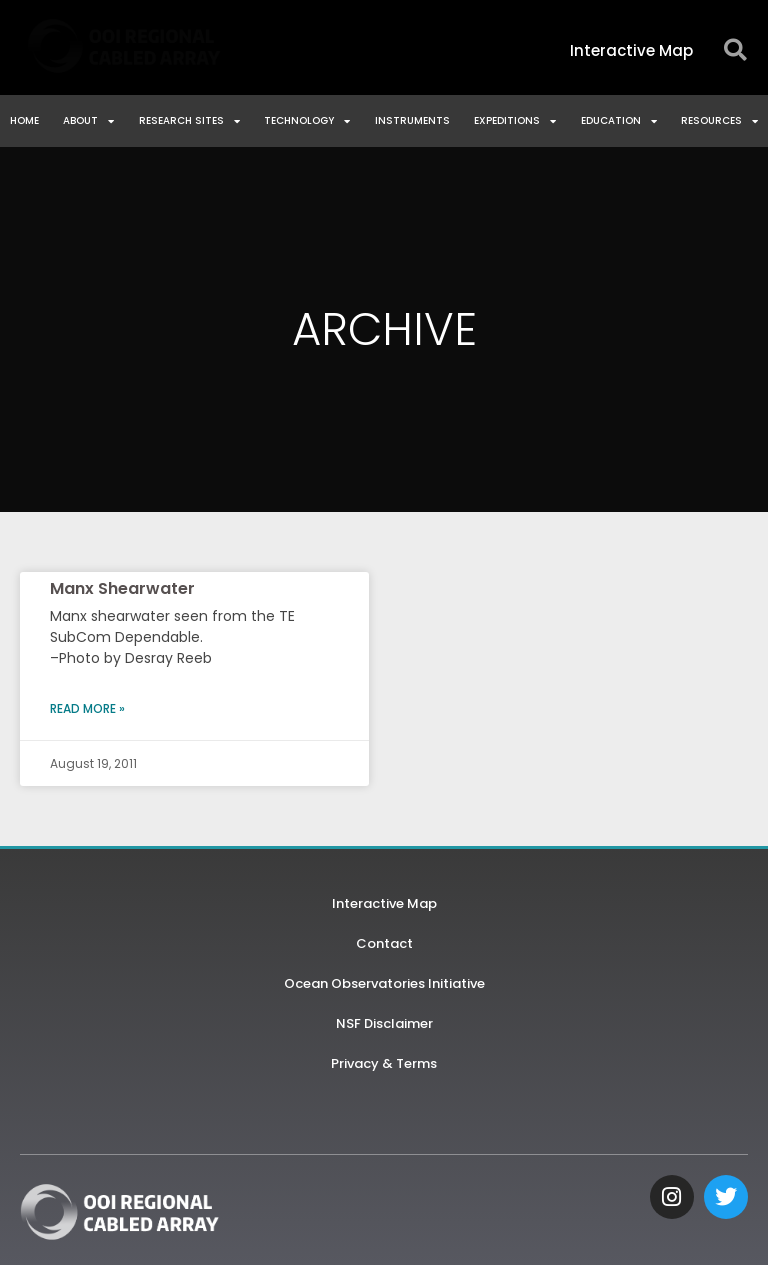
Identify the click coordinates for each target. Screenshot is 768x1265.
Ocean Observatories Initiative (384, 983)
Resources (719, 121)
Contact (384, 943)
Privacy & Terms (384, 1063)
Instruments (412, 120)
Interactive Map (384, 903)
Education (619, 121)
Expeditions (515, 121)
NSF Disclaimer (384, 1023)
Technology (307, 121)
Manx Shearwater (122, 588)
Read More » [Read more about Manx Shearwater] (87, 708)
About (88, 121)
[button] (735, 50)
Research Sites (189, 121)
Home (24, 120)
